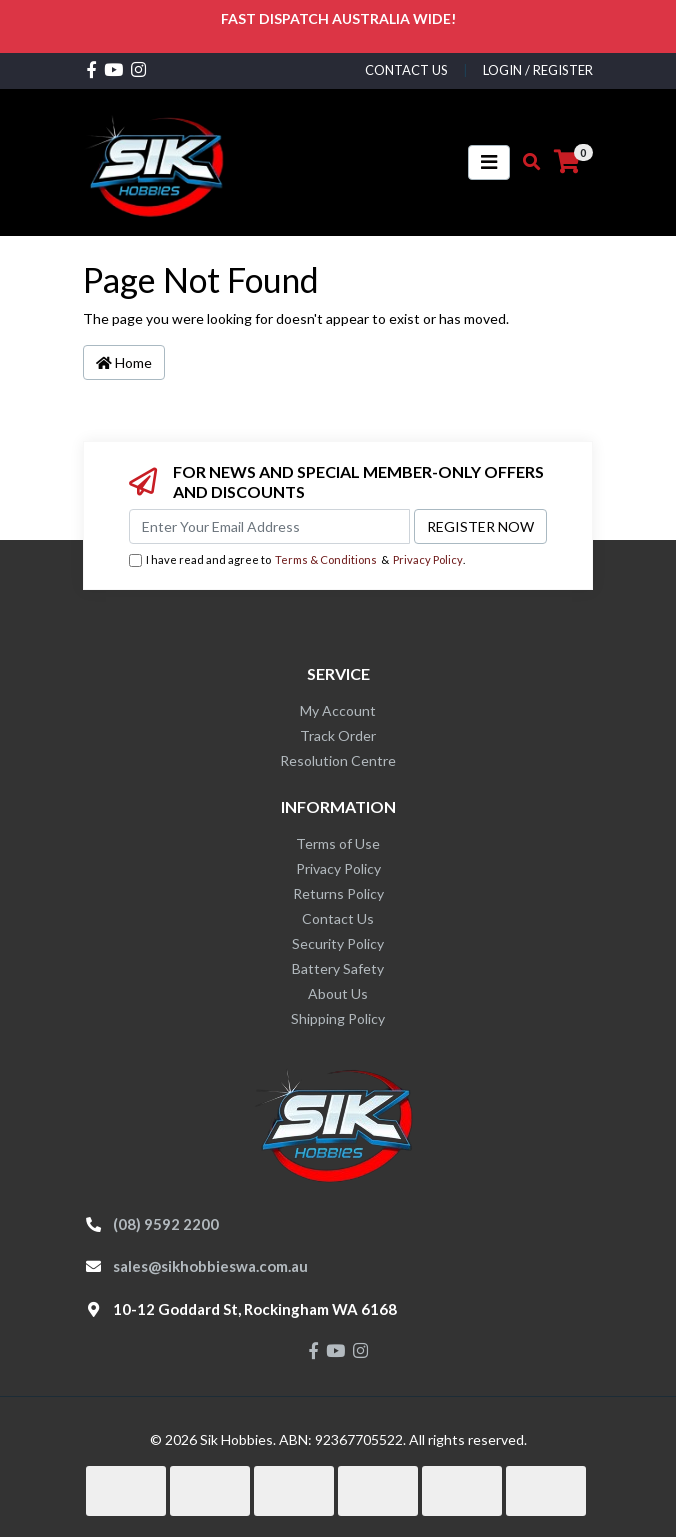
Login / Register (538, 70)
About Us (338, 993)
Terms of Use (338, 843)
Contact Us (338, 918)
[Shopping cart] (567, 162)
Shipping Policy (338, 1018)
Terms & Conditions (326, 559)
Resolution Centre (338, 760)
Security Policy (338, 943)
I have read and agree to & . (297, 560)
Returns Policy (338, 893)
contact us (406, 70)
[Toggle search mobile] (525, 162)
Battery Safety (338, 968)
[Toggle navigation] (489, 162)
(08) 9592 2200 (166, 1224)
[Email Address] (269, 526)
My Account (338, 710)
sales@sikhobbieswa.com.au (210, 1266)
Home (124, 362)
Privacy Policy (428, 559)
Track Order (338, 735)
